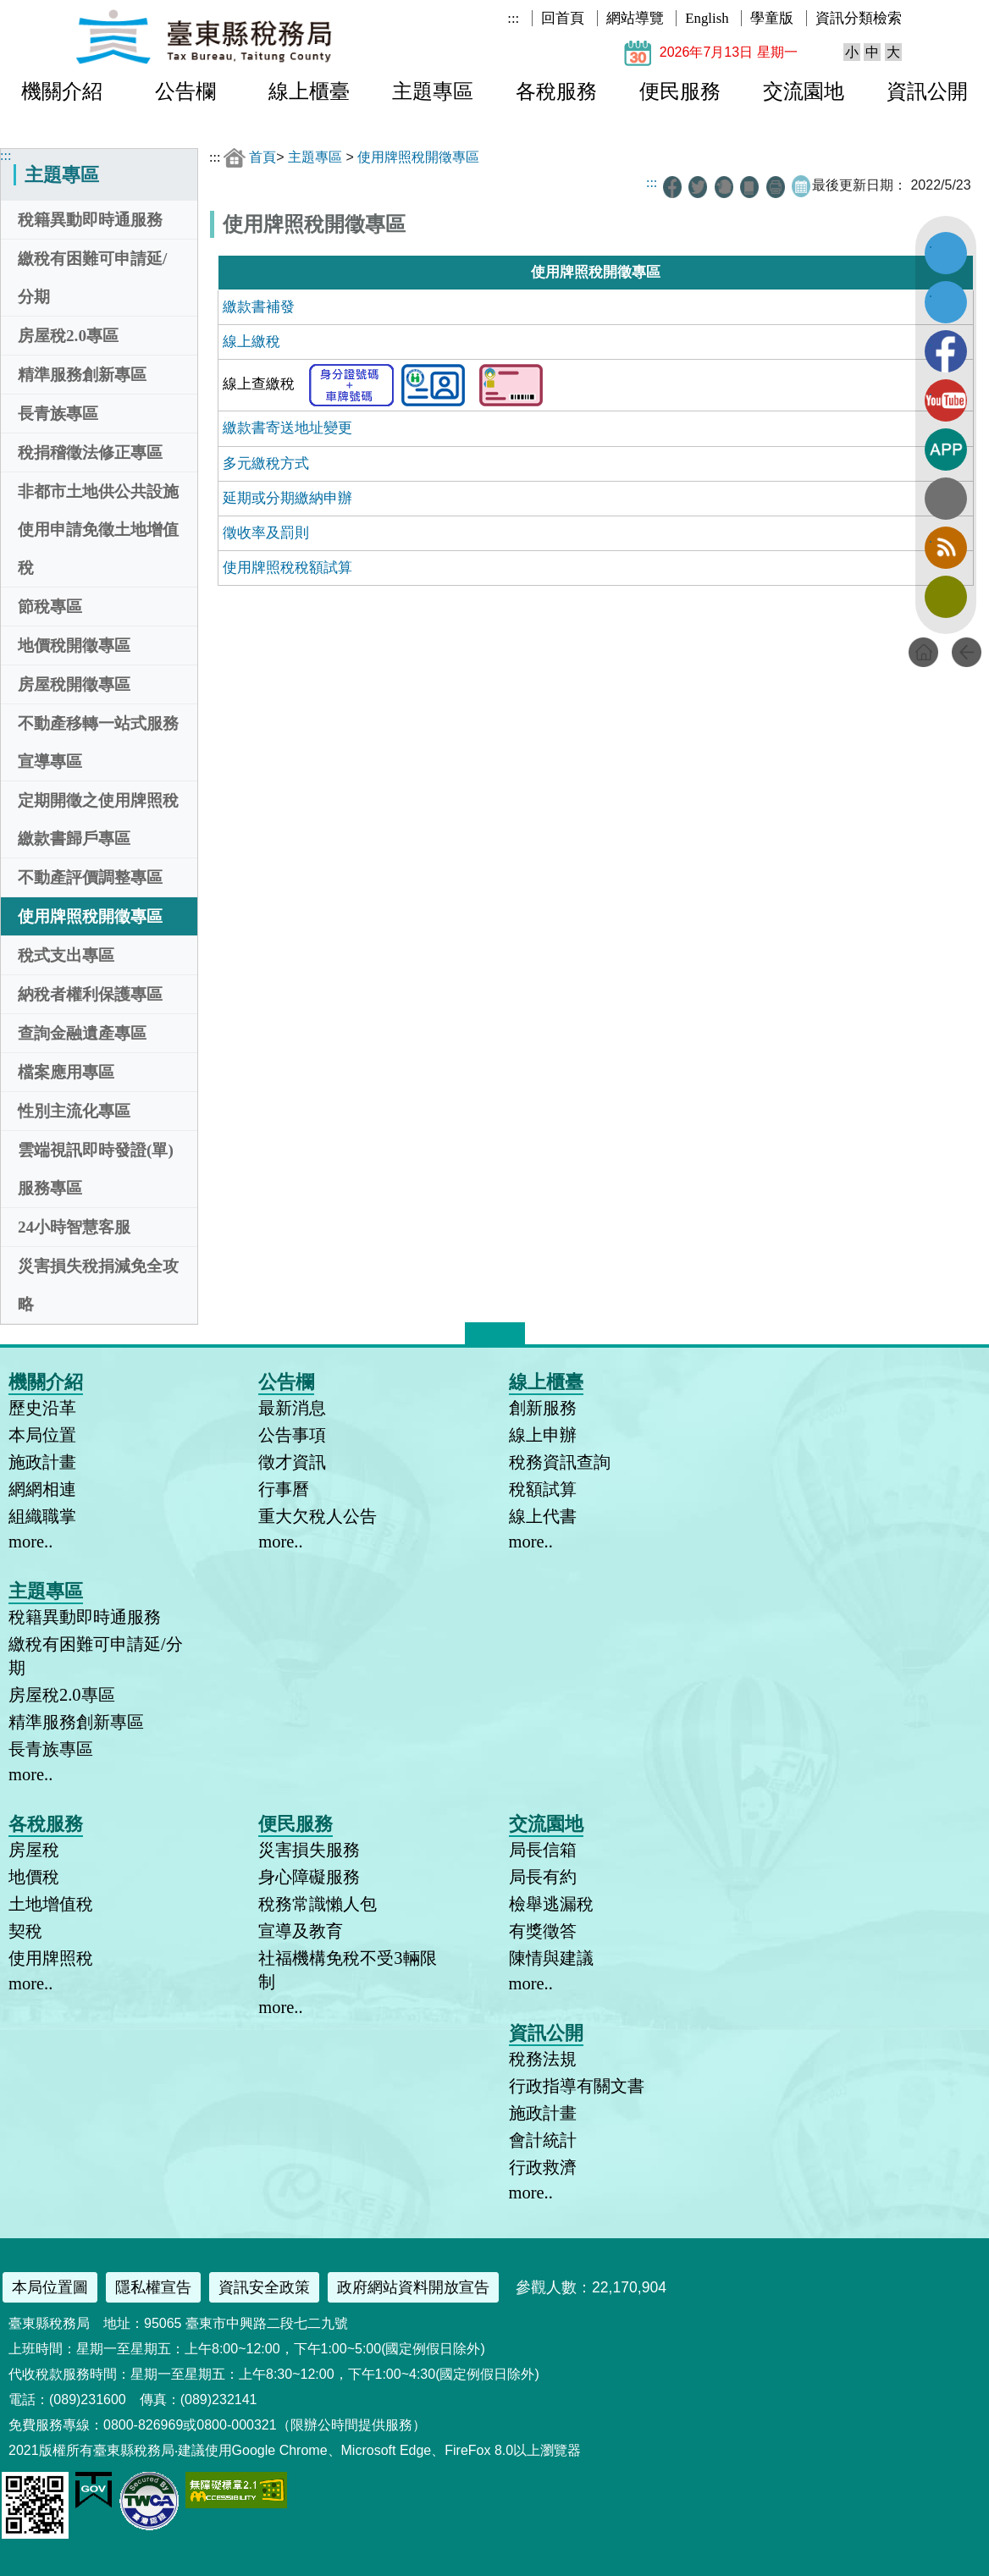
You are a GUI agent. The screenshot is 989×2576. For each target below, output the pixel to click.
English (706, 18)
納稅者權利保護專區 (90, 994)
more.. (30, 1541)
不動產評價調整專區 (90, 877)
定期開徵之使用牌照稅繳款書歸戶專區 (98, 819)
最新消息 (292, 1407)
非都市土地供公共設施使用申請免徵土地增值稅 (98, 529)
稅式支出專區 (66, 955)
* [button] (521, 1329)
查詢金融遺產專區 (82, 1033)
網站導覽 (635, 18)
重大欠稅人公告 (317, 1516)
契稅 (25, 1931)
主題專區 (432, 91)
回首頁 (562, 18)
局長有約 (543, 1876)
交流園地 (803, 91)
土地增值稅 (50, 1904)
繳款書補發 (259, 307)
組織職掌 (42, 1516)
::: (513, 18)
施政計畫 (42, 1462)
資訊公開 (927, 91)
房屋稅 (33, 1849)
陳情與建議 (551, 1958)
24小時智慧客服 (74, 1227)
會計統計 (543, 2140)
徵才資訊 (292, 1462)
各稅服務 (556, 91)
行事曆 (283, 1489)
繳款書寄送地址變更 (287, 428)
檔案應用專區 (66, 1072)
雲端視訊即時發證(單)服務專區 (96, 1169)
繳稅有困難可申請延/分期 (92, 278)
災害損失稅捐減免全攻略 (98, 1285)
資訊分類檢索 (858, 18)
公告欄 (185, 91)
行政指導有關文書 (576, 2086)
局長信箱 (543, 1849)
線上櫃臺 (309, 91)
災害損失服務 (309, 1849)
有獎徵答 (543, 1931)
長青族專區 (58, 413)
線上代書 (543, 1516)
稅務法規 (543, 2058)
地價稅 (33, 1876)
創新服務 (543, 1407)
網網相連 (42, 1489)
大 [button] (893, 52)
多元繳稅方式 (266, 463)
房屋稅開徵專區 (74, 684)
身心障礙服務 (309, 1876)
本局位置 (42, 1435)
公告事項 (292, 1435)
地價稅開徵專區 (74, 645)
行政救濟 (543, 2167)
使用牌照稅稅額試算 (287, 568)
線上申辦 (543, 1435)
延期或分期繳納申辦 (287, 498)
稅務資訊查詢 (560, 1462)
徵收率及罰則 (266, 533)
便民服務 (680, 91)
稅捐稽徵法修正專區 (90, 452)
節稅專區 (50, 606)
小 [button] (852, 52)
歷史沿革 (42, 1407)
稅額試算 (543, 1489)
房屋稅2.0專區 (68, 336)
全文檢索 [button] (946, 498)
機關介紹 (61, 91)
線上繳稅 (251, 342)
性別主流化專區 (74, 1111)
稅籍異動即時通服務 (90, 220)
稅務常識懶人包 (317, 1904)
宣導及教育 (300, 1931)
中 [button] (872, 52)
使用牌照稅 (50, 1958)
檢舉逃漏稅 (551, 1904)
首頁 (262, 157)
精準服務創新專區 (82, 374)
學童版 (771, 18)
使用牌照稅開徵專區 (90, 916)
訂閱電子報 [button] (946, 597)
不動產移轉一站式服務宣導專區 (98, 742)
